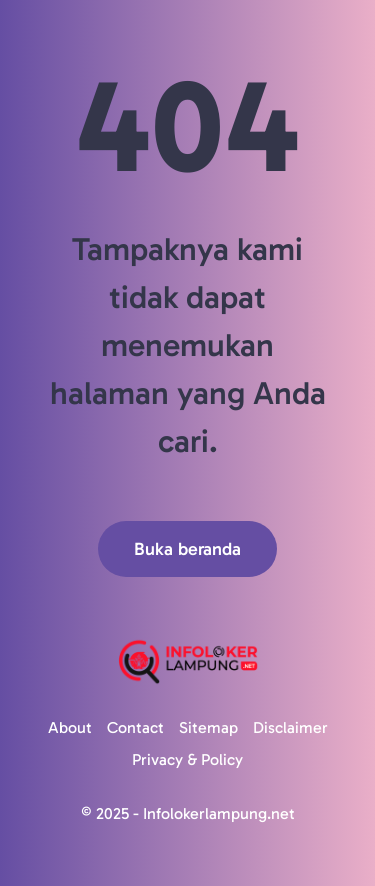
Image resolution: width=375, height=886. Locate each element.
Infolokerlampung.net (219, 813)
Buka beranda (187, 549)
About (70, 727)
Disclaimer (290, 727)
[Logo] (187, 661)
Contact (135, 727)
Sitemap (208, 727)
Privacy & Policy (187, 759)
